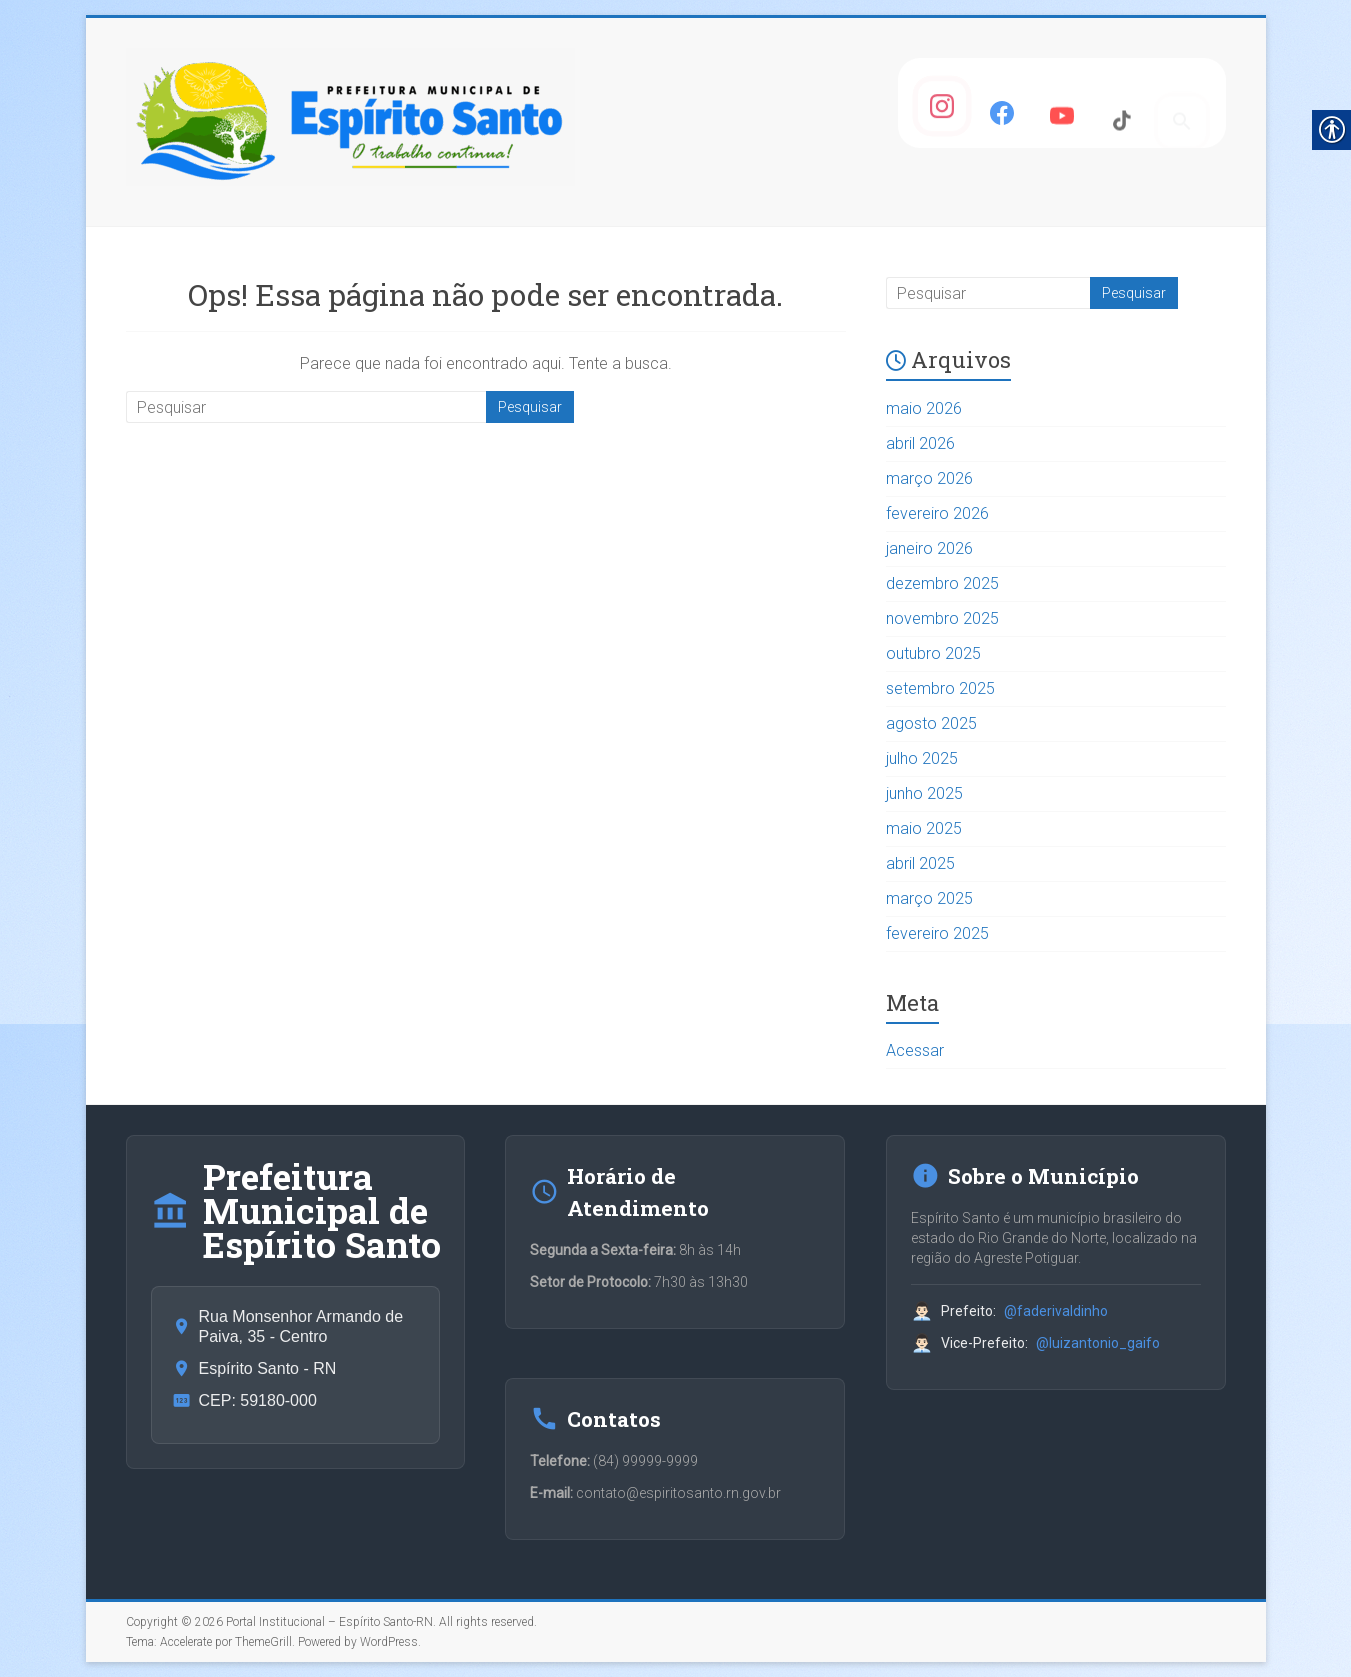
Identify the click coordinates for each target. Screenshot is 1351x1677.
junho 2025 (924, 793)
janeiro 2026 (929, 548)
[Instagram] (942, 103)
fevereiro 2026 (937, 513)
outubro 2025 (933, 653)
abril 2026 (920, 443)
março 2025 (929, 898)
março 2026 (929, 478)
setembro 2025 (940, 688)
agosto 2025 (931, 723)
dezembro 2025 (942, 583)
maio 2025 (924, 828)
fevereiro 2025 (937, 933)
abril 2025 (920, 863)
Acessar (915, 1050)
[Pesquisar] (1182, 121)
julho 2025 (922, 758)
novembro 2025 (942, 618)
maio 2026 (924, 408)
